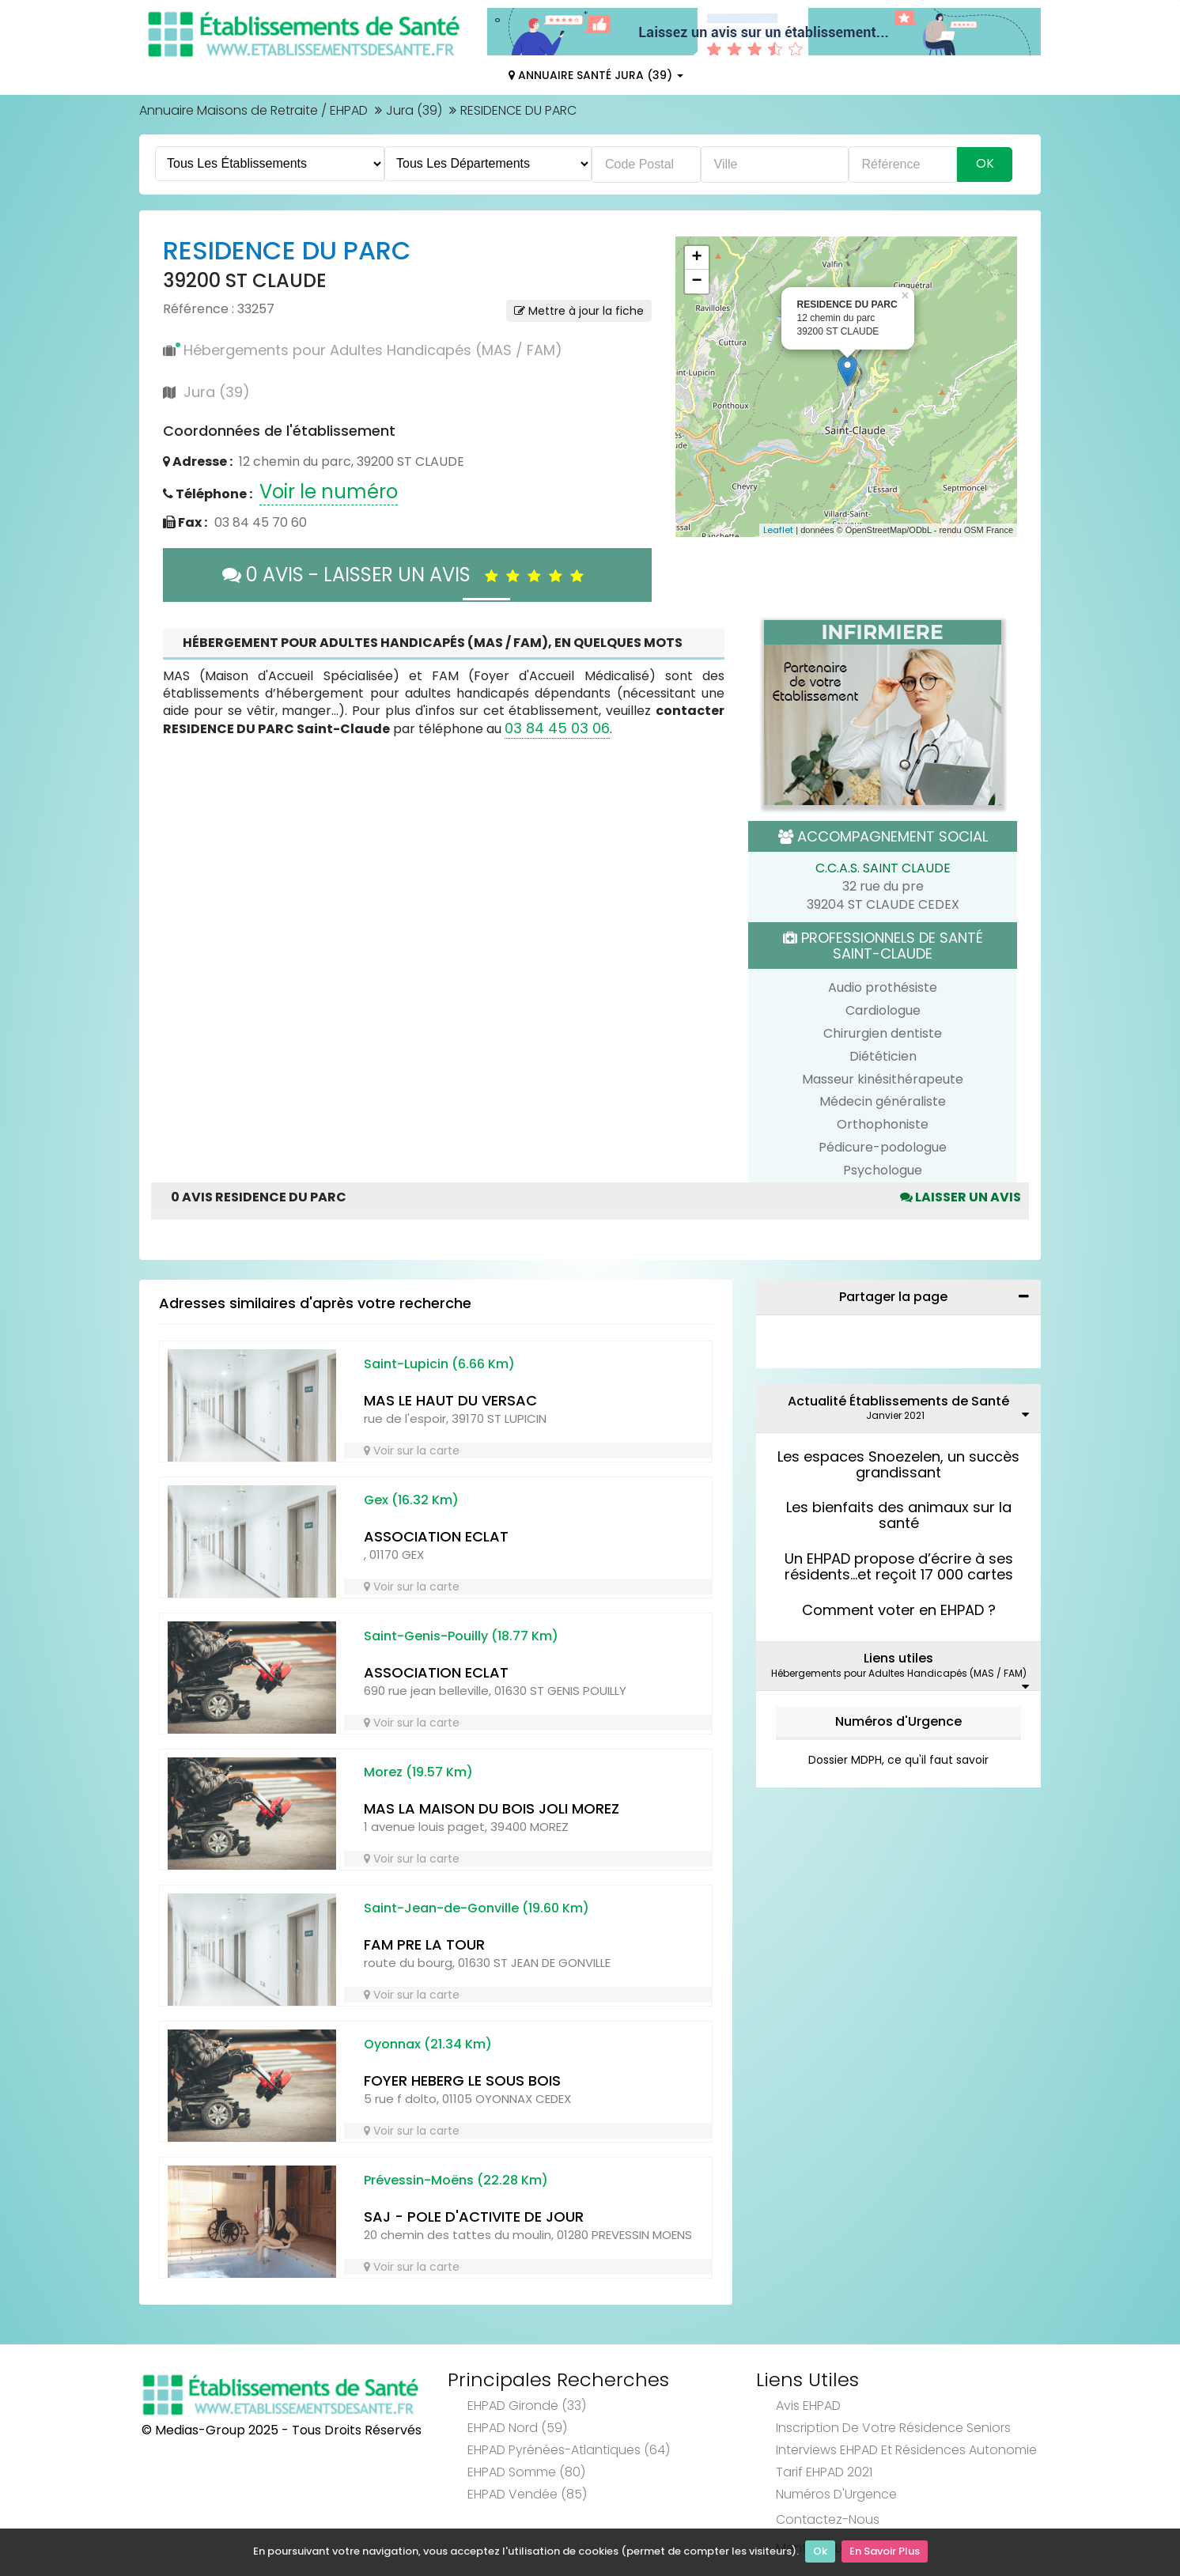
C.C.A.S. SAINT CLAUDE (883, 868)
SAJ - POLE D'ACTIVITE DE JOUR (474, 2216)
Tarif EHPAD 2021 (824, 2472)
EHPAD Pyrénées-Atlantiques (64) (568, 2450)
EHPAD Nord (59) (517, 2428)
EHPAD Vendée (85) (527, 2494)
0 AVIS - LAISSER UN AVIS (407, 575)
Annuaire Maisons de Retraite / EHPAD (253, 110)
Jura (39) (414, 110)
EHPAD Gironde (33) (526, 2405)
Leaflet (778, 530)
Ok (820, 2552)
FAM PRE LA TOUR (424, 1944)
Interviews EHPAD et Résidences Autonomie (906, 2450)
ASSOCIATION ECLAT (436, 1536)
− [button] (696, 281)
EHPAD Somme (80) (526, 2472)
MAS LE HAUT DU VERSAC (450, 1400)
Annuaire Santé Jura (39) (596, 75)
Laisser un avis (960, 1197)
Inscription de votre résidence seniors (893, 2428)
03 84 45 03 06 (557, 728)
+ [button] (696, 258)
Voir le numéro (328, 492)
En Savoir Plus (884, 2552)
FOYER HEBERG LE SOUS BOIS (462, 2080)
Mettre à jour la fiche (579, 311)
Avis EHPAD (808, 2405)
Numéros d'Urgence (898, 1721)
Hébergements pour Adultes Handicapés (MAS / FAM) (372, 350)
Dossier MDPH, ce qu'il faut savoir (898, 1760)
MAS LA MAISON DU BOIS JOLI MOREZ (491, 1808)
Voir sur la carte (412, 1450)
